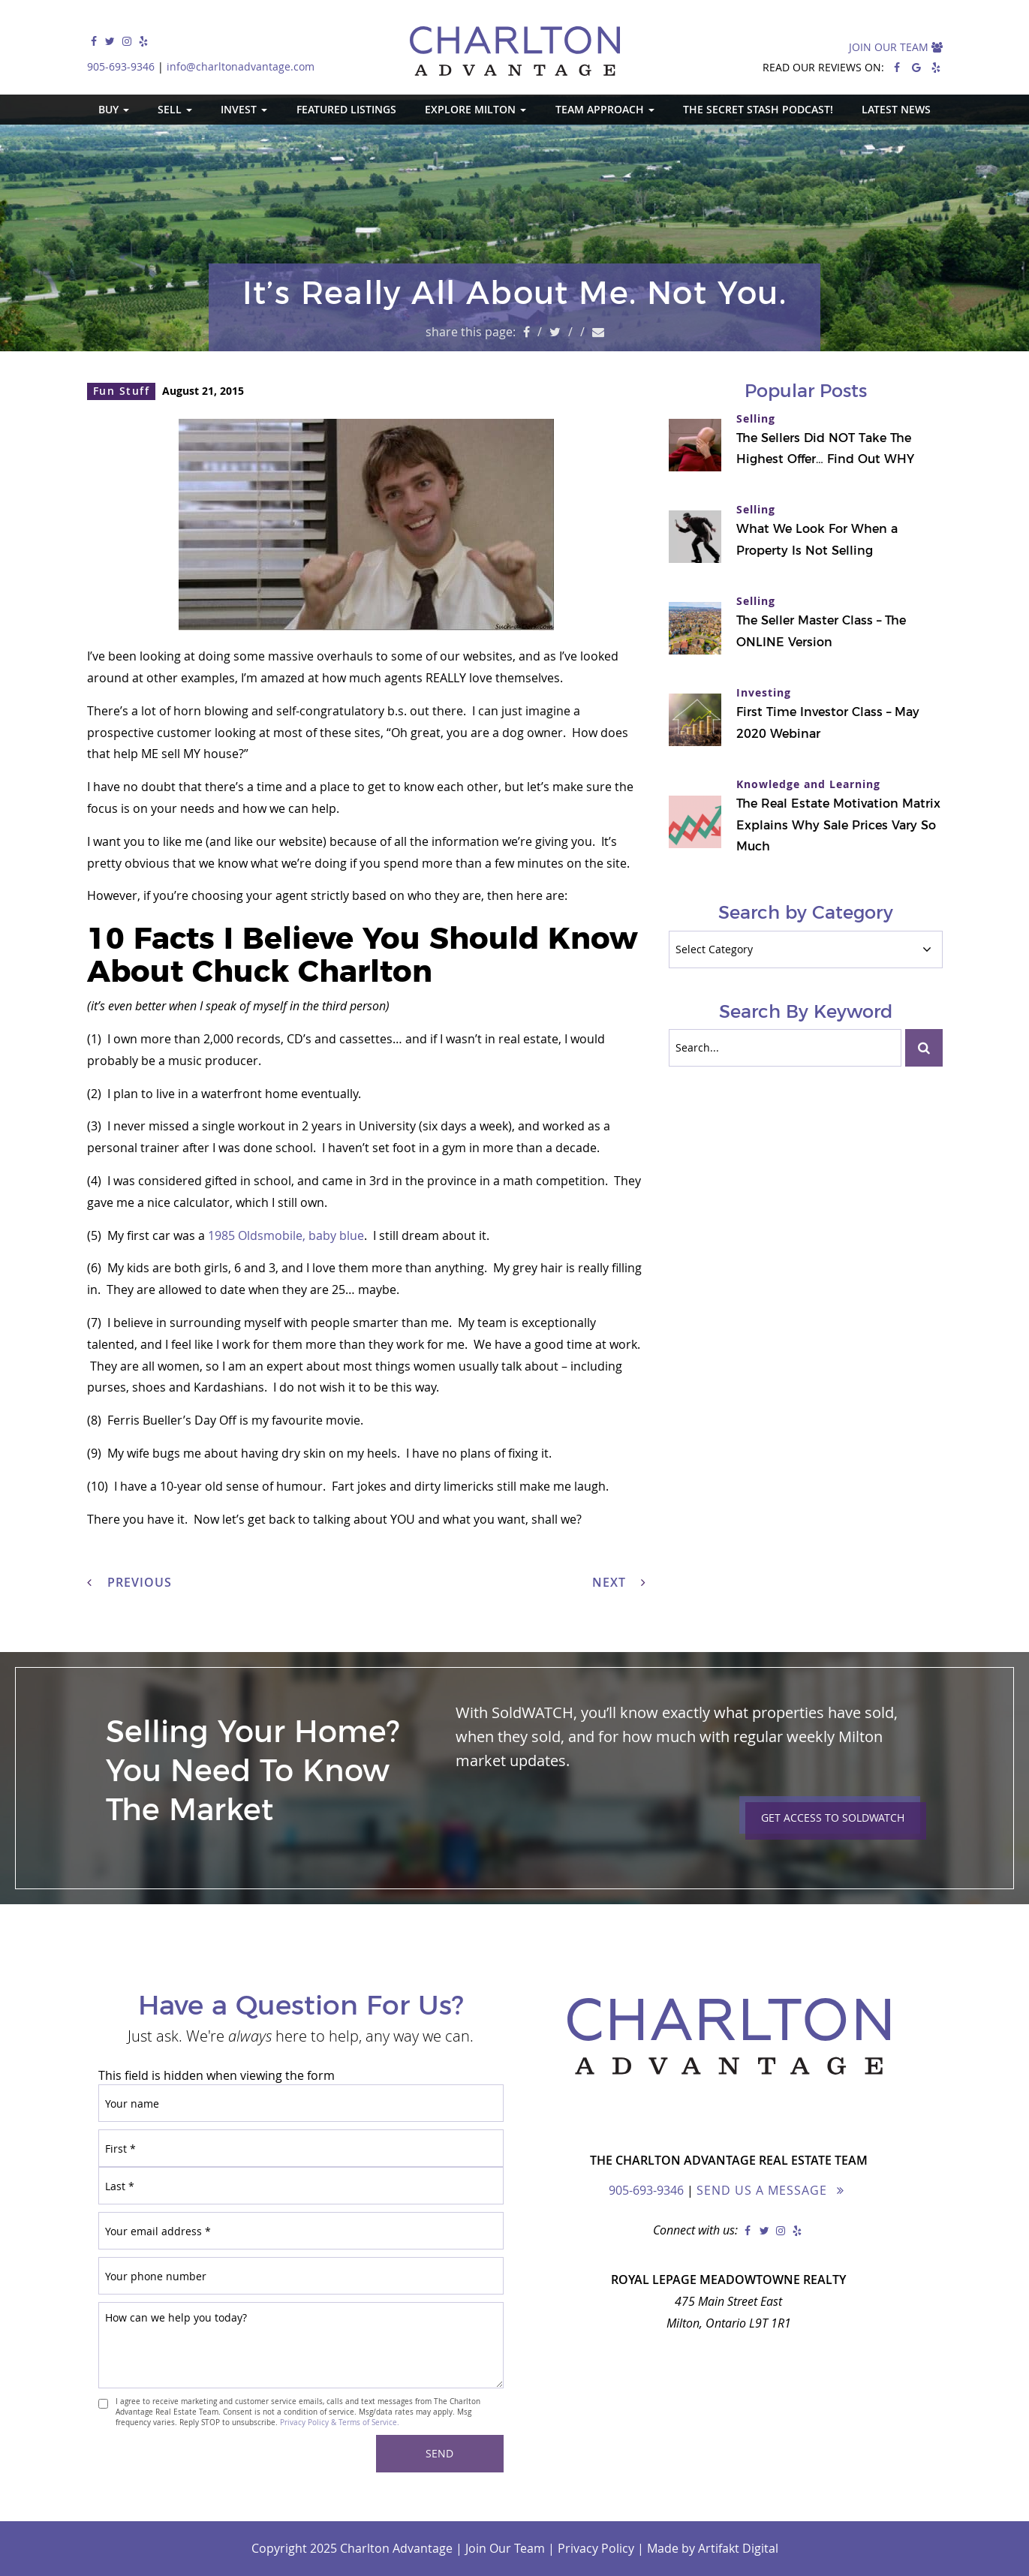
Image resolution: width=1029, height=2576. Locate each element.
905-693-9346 (121, 66)
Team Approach (604, 109)
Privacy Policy (596, 2548)
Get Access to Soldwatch (832, 1817)
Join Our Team (896, 47)
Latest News (896, 109)
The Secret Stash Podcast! (758, 109)
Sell (175, 109)
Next (619, 1582)
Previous (129, 1582)
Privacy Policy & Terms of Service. (339, 2422)
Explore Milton (475, 109)
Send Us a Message (762, 2190)
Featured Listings (346, 109)
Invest (244, 109)
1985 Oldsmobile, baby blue (286, 1235)
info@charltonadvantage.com (240, 66)
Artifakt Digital (738, 2548)
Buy (113, 109)
